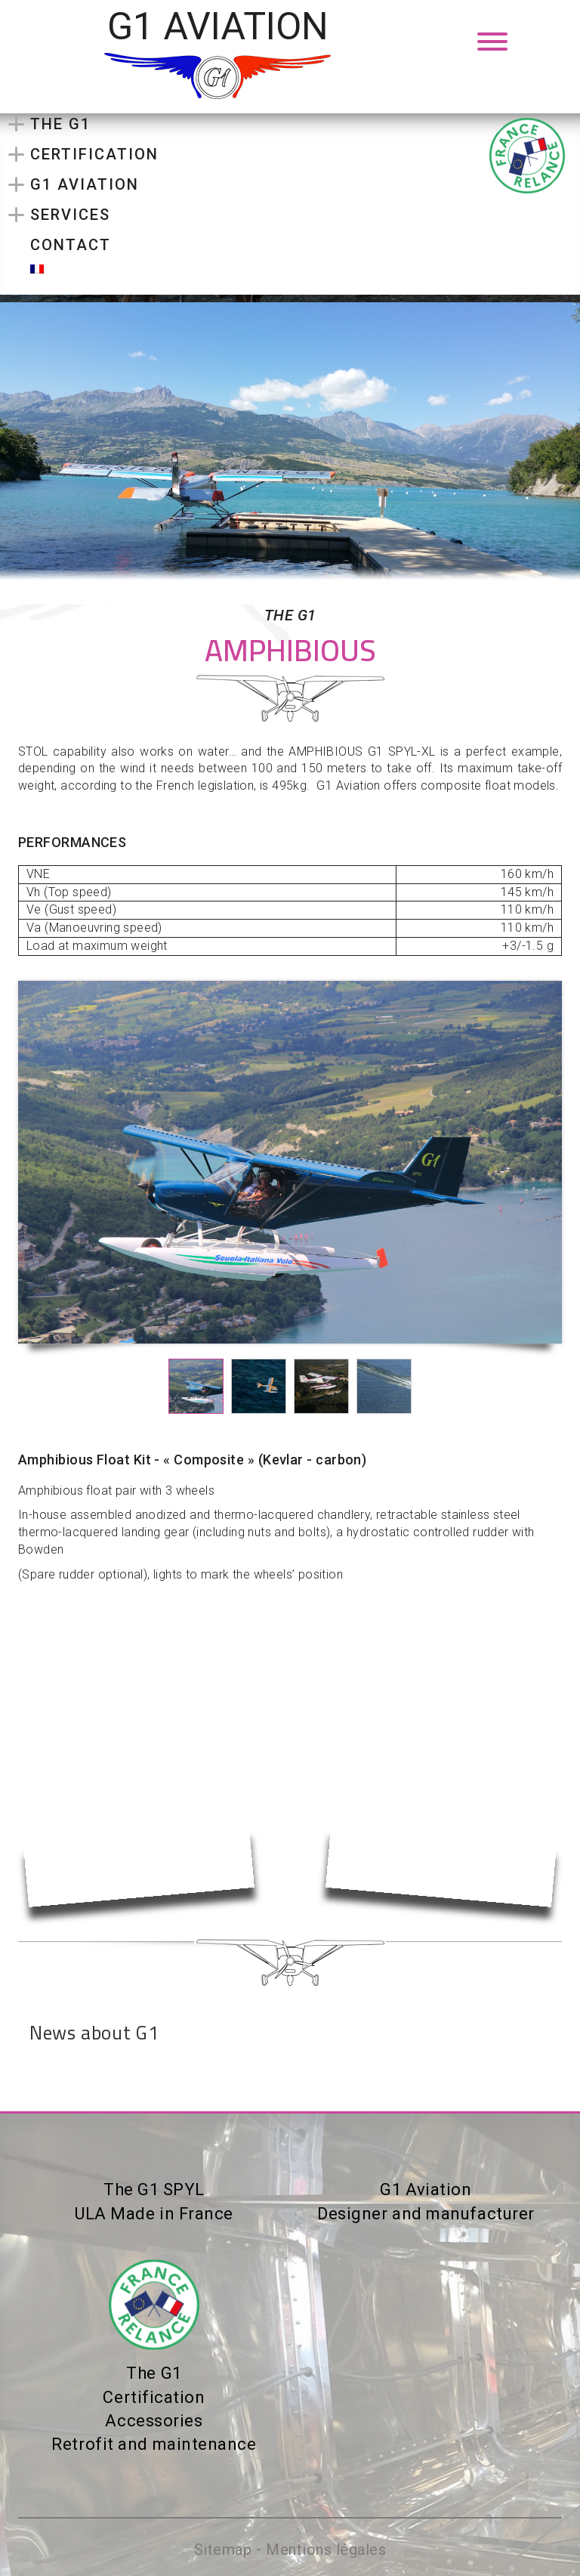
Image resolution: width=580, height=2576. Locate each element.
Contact (70, 245)
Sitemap (223, 2549)
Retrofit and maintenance (153, 2444)
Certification (94, 154)
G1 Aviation (84, 184)
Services (70, 215)
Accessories (153, 2420)
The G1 (60, 124)
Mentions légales (326, 2549)
